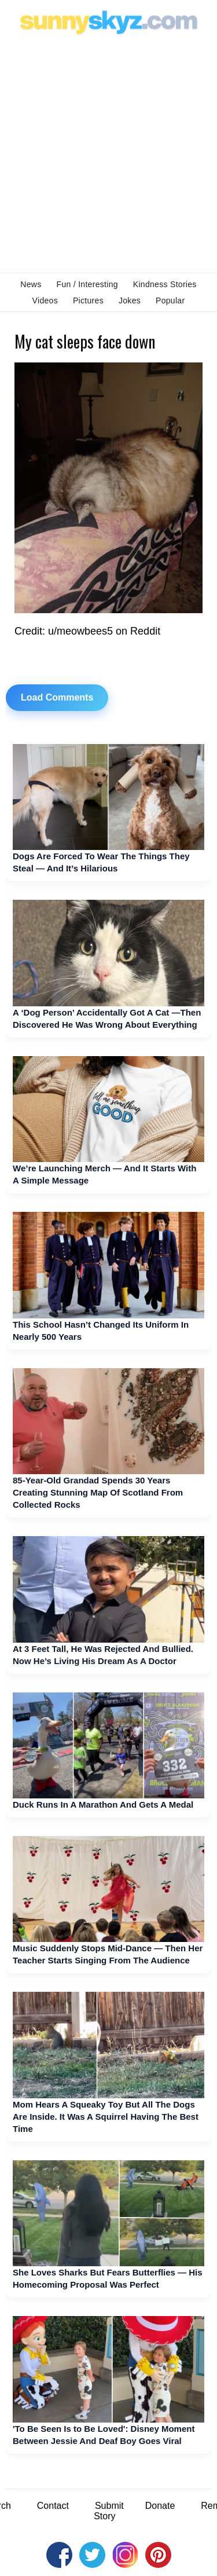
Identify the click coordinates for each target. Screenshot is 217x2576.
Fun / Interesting (87, 284)
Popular (170, 300)
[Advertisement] (108, 152)
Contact (53, 2506)
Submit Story (109, 2511)
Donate (160, 2506)
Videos (45, 300)
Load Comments (57, 697)
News (30, 284)
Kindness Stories (165, 284)
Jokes (130, 300)
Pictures (88, 300)
